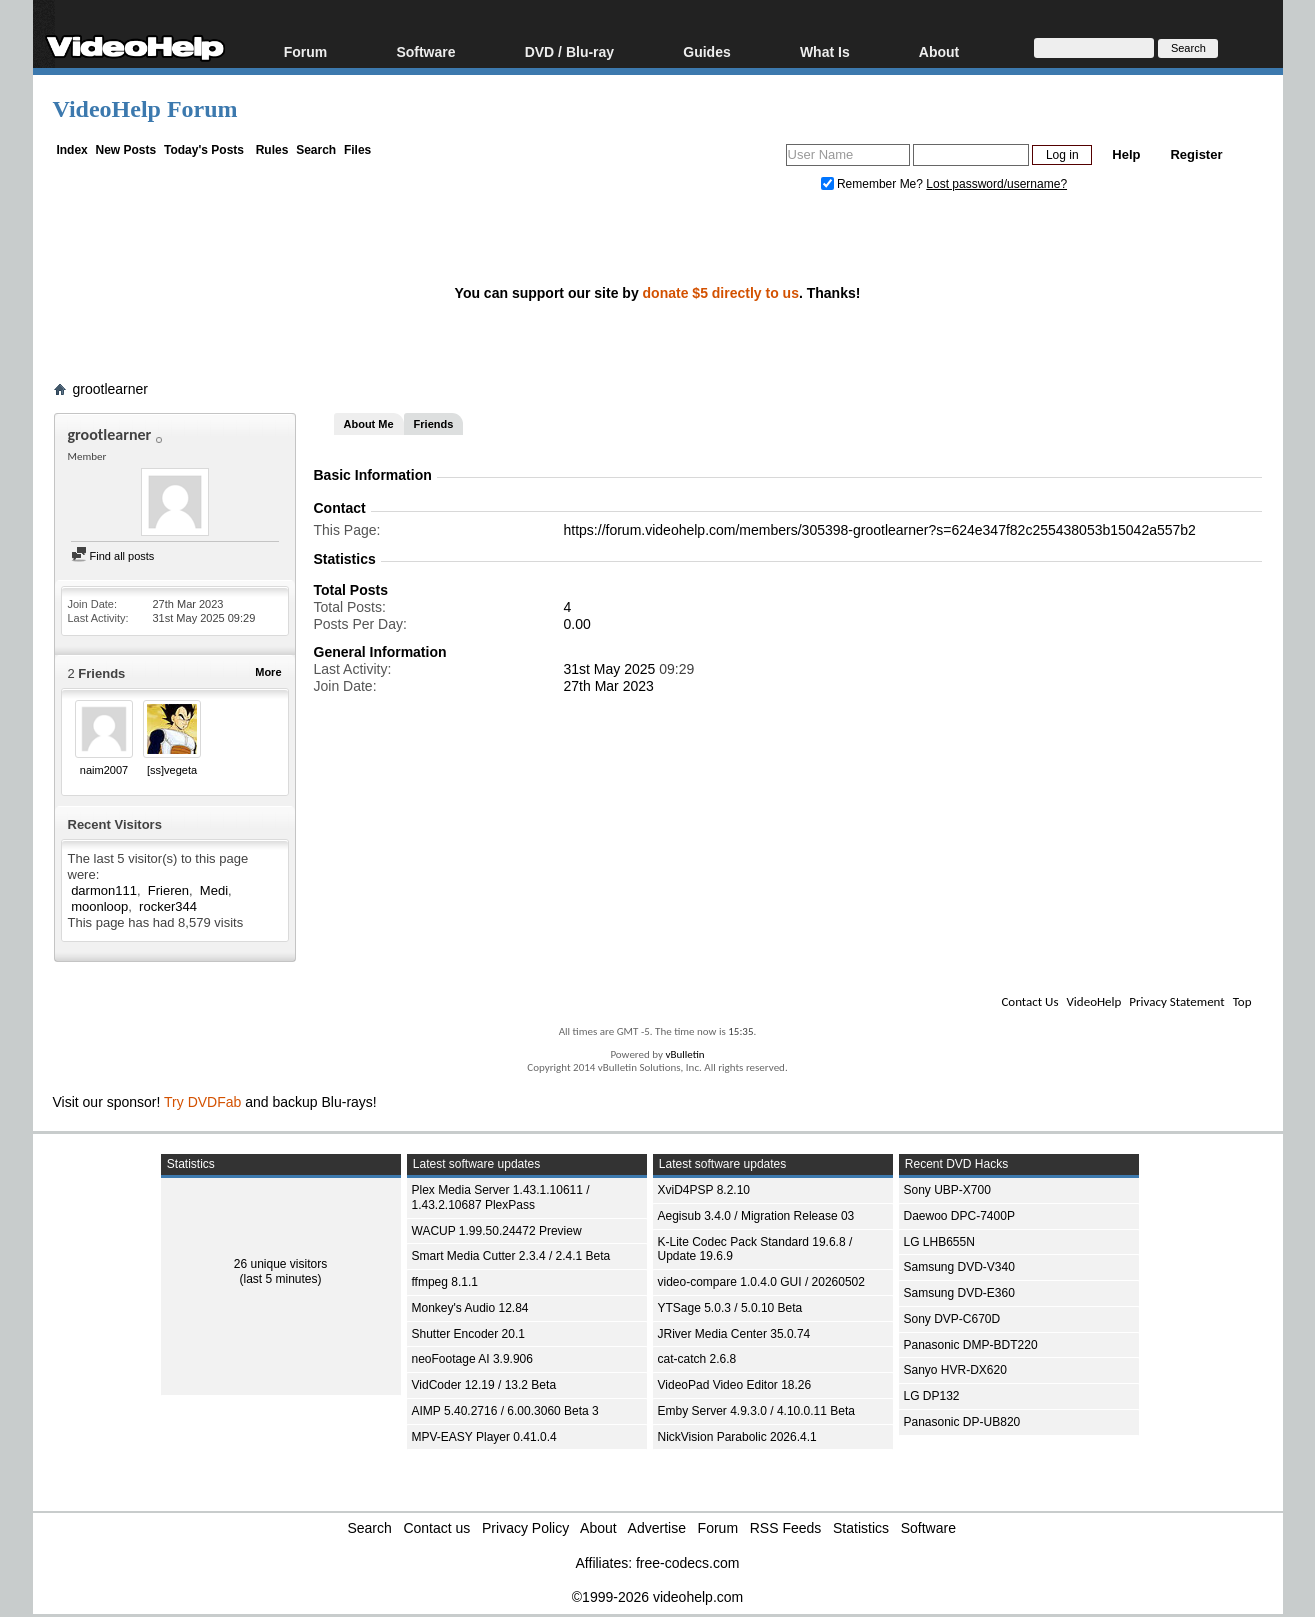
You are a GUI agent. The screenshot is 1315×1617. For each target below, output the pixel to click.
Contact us (436, 1528)
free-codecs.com (687, 1563)
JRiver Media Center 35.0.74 (734, 1334)
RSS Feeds (786, 1528)
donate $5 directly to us (721, 293)
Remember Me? (874, 184)
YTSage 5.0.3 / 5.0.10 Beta (730, 1308)
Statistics (861, 1528)
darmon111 (104, 890)
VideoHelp (1093, 1001)
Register (1196, 154)
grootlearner (111, 389)
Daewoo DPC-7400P (959, 1216)
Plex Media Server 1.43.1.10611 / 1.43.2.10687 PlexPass (501, 1197)
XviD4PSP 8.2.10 (704, 1190)
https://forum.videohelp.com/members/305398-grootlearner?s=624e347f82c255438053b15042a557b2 (880, 530)
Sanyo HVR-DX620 (955, 1370)
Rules (272, 150)
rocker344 (168, 906)
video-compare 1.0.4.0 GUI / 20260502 (761, 1282)
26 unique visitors (280, 1264)
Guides (706, 51)
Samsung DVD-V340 (959, 1267)
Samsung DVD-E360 (959, 1293)
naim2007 (104, 770)
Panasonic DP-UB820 (962, 1422)
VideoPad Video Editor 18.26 (735, 1385)
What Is (825, 51)
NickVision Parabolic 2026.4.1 (737, 1437)
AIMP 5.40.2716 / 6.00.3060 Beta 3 (505, 1411)
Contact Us (1029, 1001)
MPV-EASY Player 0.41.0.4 (484, 1437)
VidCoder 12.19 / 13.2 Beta (484, 1385)
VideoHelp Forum (145, 109)
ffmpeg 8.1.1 (445, 1282)
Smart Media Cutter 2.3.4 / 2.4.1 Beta (511, 1256)
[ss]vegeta (172, 770)
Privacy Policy (525, 1528)
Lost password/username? (996, 184)
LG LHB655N (939, 1242)
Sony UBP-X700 (947, 1190)
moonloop (99, 906)
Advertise (657, 1528)
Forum (306, 51)
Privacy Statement (1176, 1001)
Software (425, 51)
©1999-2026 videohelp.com (657, 1597)
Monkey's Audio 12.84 (470, 1308)
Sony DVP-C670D (952, 1319)
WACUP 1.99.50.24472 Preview (497, 1231)
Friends (434, 424)
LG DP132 (932, 1396)
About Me (369, 424)
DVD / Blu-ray (569, 51)
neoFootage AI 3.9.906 (472, 1359)
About (939, 51)
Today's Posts (204, 150)
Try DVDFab (202, 1102)
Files (357, 150)
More (268, 672)
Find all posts (113, 556)
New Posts (126, 150)
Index (71, 150)
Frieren (168, 890)
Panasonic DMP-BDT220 (971, 1345)
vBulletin (684, 1054)
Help (1126, 154)
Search (316, 150)
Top (1242, 1001)
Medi (214, 890)
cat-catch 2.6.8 (697, 1359)
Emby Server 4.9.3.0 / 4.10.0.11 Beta (756, 1411)
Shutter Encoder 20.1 (468, 1334)
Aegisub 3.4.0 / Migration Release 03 (756, 1216)
